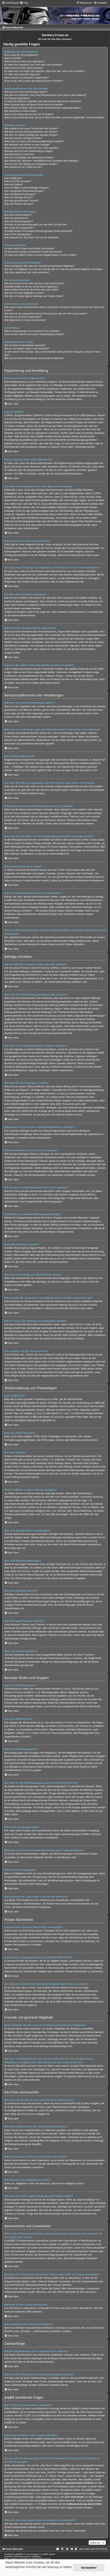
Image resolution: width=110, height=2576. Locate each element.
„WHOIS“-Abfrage (56, 2472)
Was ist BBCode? (13, 178)
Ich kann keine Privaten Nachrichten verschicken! (29, 248)
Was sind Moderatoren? (16, 218)
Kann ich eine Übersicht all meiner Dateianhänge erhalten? (34, 334)
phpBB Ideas (70, 2442)
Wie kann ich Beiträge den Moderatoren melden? (29, 157)
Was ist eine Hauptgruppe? (18, 234)
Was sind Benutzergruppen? (18, 221)
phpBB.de (68, 823)
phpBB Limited (44, 823)
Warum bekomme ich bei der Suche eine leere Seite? (31, 289)
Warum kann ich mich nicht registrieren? (24, 61)
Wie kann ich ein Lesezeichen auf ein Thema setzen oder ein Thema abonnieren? (45, 313)
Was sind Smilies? (13, 184)
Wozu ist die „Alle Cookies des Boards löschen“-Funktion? (33, 81)
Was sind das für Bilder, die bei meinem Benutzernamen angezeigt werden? (42, 108)
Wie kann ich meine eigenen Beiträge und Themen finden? (34, 296)
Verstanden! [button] (89, 2567)
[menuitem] (24, 3)
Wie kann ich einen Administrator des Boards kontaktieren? (34, 358)
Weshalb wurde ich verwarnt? (19, 154)
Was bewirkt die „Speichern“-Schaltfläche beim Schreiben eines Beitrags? (41, 160)
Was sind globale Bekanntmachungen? (24, 191)
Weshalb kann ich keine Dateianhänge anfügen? (28, 151)
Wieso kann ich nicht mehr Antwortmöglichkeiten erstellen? (34, 141)
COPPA (96, 493)
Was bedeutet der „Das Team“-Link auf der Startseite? (31, 237)
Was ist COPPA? (13, 58)
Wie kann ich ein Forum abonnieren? (23, 317)
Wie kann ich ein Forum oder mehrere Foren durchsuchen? (34, 283)
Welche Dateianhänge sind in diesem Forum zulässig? (32, 331)
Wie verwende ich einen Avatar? (20, 111)
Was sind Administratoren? (17, 215)
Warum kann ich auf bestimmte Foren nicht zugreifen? (31, 148)
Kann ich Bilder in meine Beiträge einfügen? (26, 187)
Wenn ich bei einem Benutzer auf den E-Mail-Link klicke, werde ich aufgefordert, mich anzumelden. (54, 117)
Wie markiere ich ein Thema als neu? (23, 167)
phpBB (19, 2554)
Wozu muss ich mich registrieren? (21, 55)
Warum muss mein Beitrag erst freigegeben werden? (31, 164)
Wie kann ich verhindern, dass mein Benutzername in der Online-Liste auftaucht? (45, 95)
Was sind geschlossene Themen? (21, 200)
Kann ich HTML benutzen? (17, 181)
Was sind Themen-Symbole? (19, 204)
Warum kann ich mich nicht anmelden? (24, 68)
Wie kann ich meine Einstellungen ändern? (26, 92)
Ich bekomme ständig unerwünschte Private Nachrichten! (33, 251)
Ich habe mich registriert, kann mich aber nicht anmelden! (33, 64)
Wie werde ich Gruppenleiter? (19, 228)
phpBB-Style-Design (41, 2559)
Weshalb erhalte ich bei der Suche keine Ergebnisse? (31, 286)
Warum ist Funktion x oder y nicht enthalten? (27, 348)
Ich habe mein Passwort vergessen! (22, 74)
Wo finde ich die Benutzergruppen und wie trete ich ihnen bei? (35, 224)
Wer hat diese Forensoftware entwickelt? (25, 345)
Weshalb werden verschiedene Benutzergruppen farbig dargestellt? (38, 231)
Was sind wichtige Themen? (18, 197)
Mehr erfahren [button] (15, 2572)
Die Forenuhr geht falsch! (17, 98)
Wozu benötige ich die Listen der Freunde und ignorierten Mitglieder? (39, 266)
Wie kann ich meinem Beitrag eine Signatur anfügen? (31, 135)
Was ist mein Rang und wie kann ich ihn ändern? (29, 114)
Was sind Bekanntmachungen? (20, 194)
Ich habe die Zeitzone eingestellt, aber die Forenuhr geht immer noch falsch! (42, 101)
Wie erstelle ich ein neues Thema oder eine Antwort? (31, 128)
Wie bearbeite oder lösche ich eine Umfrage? (27, 144)
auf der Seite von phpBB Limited (34, 2419)
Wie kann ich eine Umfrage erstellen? (23, 138)
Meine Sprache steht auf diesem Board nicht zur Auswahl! (33, 104)
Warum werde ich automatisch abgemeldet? (26, 77)
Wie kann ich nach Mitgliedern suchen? (24, 293)
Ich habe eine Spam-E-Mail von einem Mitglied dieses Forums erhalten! (40, 255)
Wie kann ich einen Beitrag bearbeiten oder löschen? (31, 131)
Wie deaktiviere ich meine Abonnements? (25, 320)
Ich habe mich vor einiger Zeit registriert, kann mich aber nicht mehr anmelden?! (44, 71)
